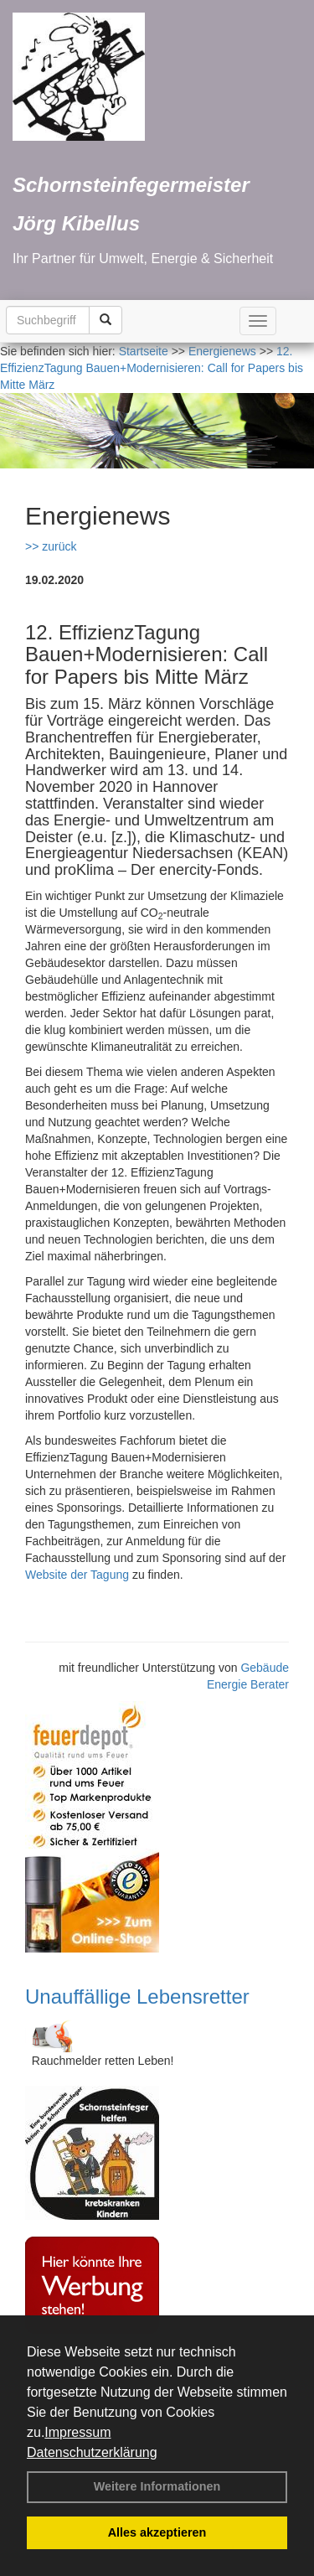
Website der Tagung (77, 1574)
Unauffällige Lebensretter (137, 1996)
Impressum (77, 2432)
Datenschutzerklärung (92, 2452)
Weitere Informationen (157, 2486)
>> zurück (50, 546)
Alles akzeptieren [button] (157, 2532)
